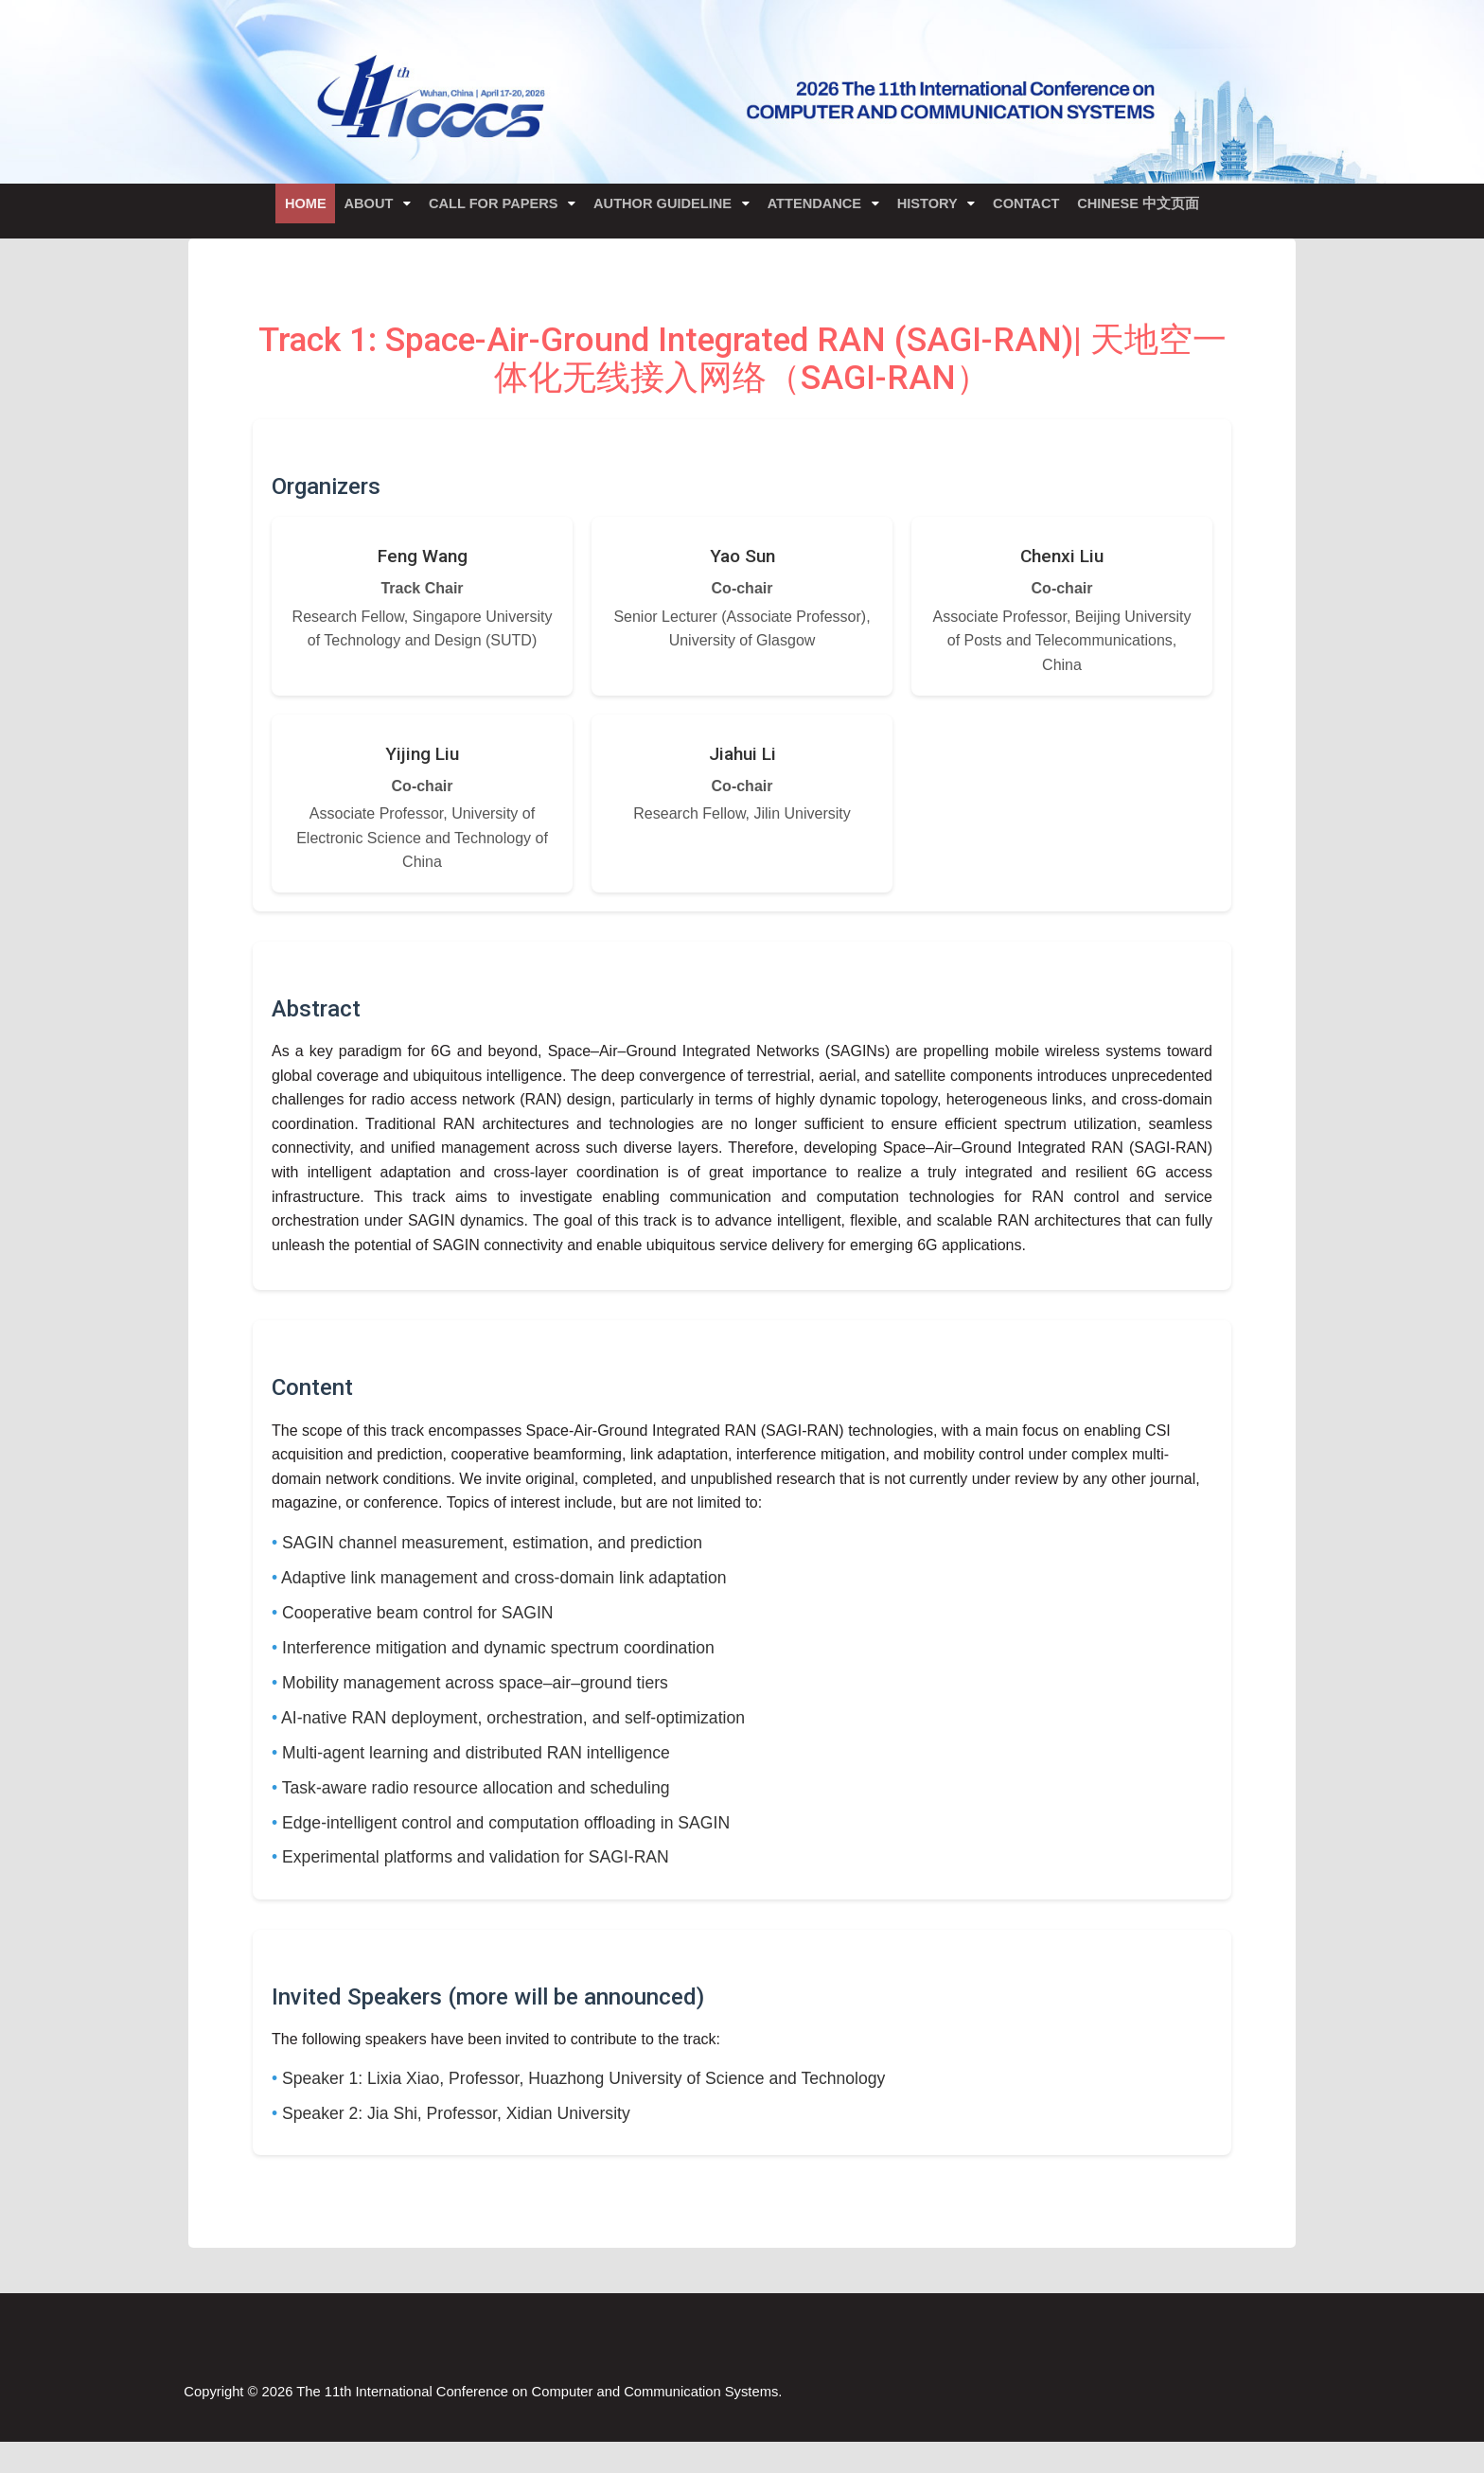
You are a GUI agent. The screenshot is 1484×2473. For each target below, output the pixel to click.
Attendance (821, 210)
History (943, 210)
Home (278, 210)
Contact (1048, 210)
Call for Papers (486, 210)
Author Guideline (662, 210)
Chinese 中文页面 (1167, 210)
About (353, 210)
